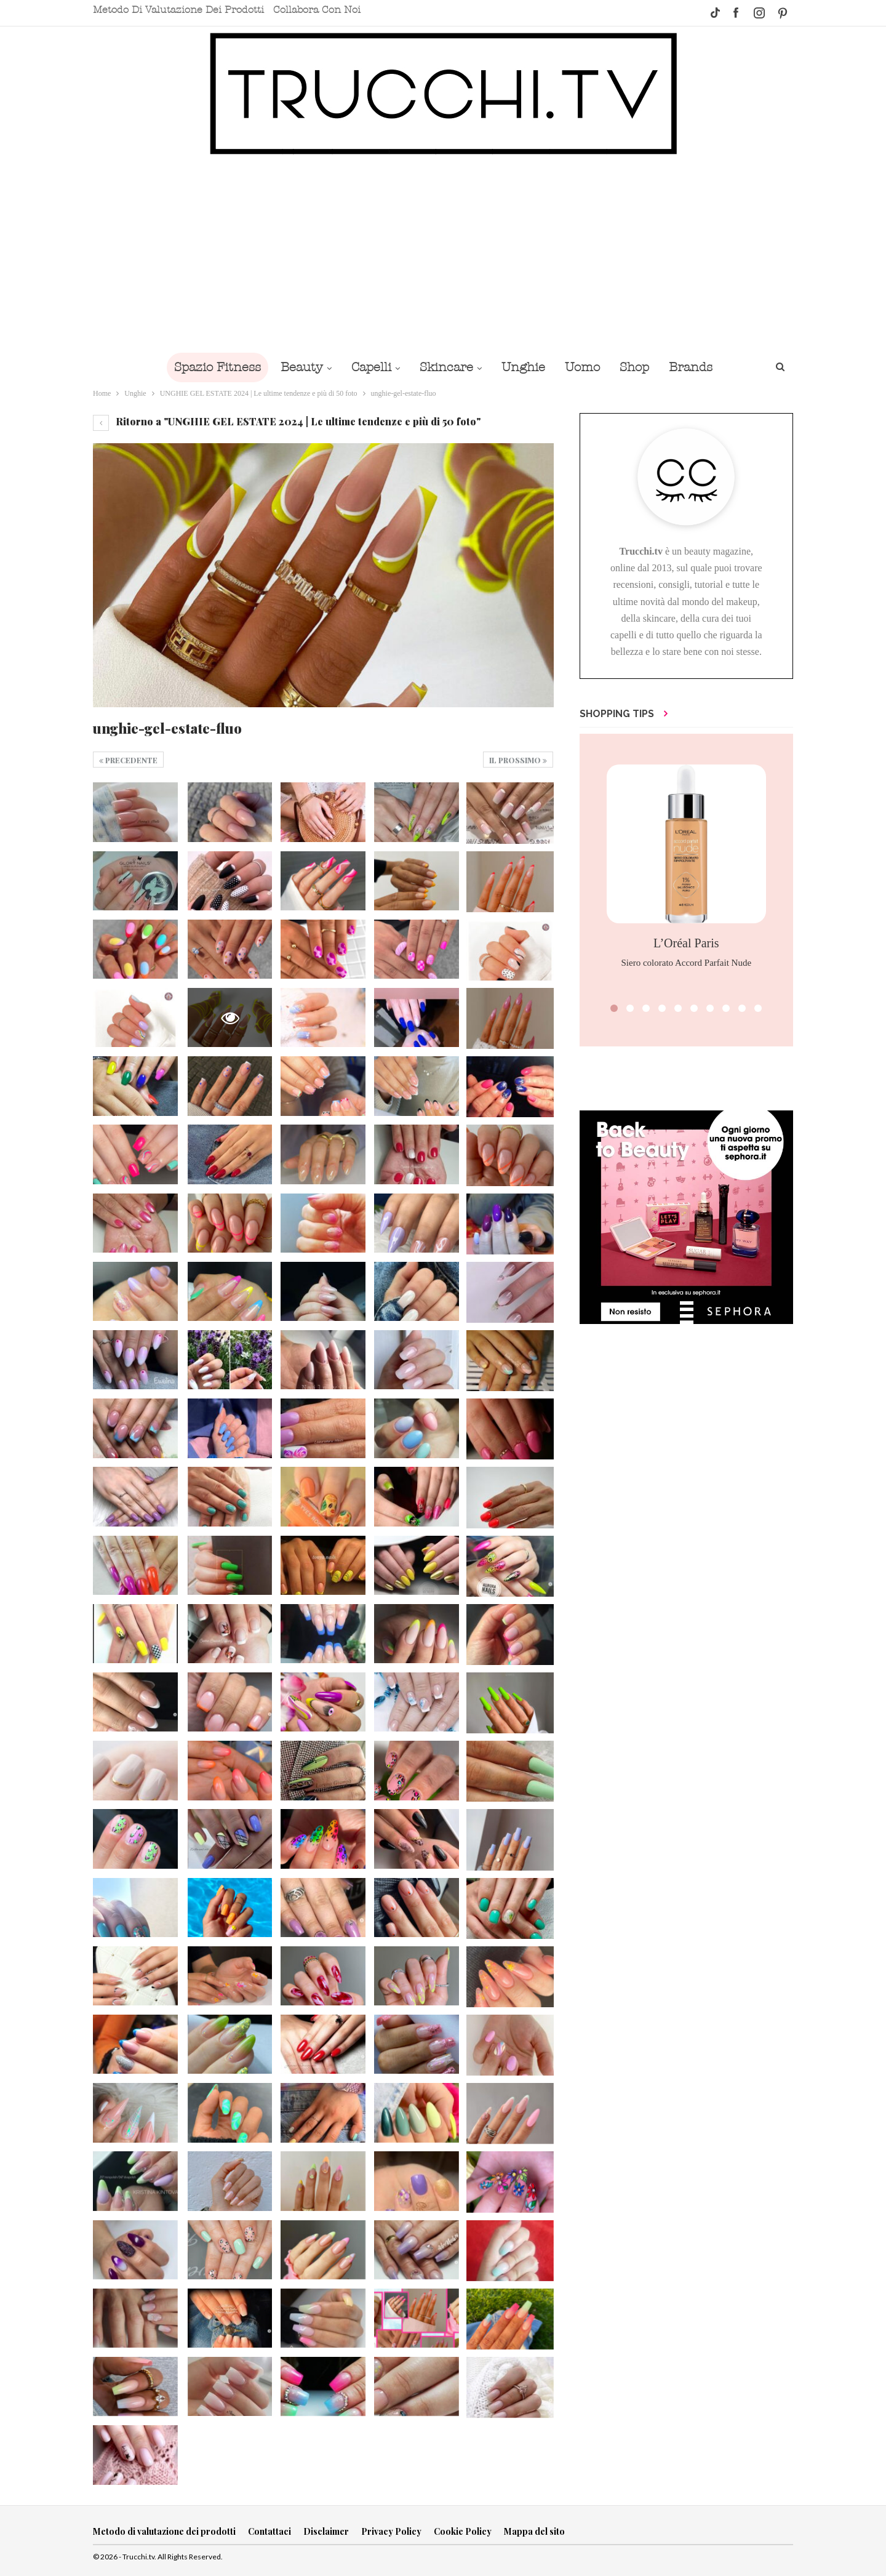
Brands (699, 367)
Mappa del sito (534, 2531)
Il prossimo (518, 760)
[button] (614, 1008)
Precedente (128, 760)
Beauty (295, 367)
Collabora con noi (317, 9)
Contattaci (269, 2531)
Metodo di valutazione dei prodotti (178, 9)
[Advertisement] (443, 253)
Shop (640, 367)
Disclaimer (326, 2531)
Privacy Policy (391, 2531)
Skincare (445, 367)
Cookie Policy (463, 2531)
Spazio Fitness (209, 367)
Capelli (368, 367)
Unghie (524, 367)
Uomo (586, 367)
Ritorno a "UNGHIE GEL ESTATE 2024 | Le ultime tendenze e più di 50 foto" (287, 421)
